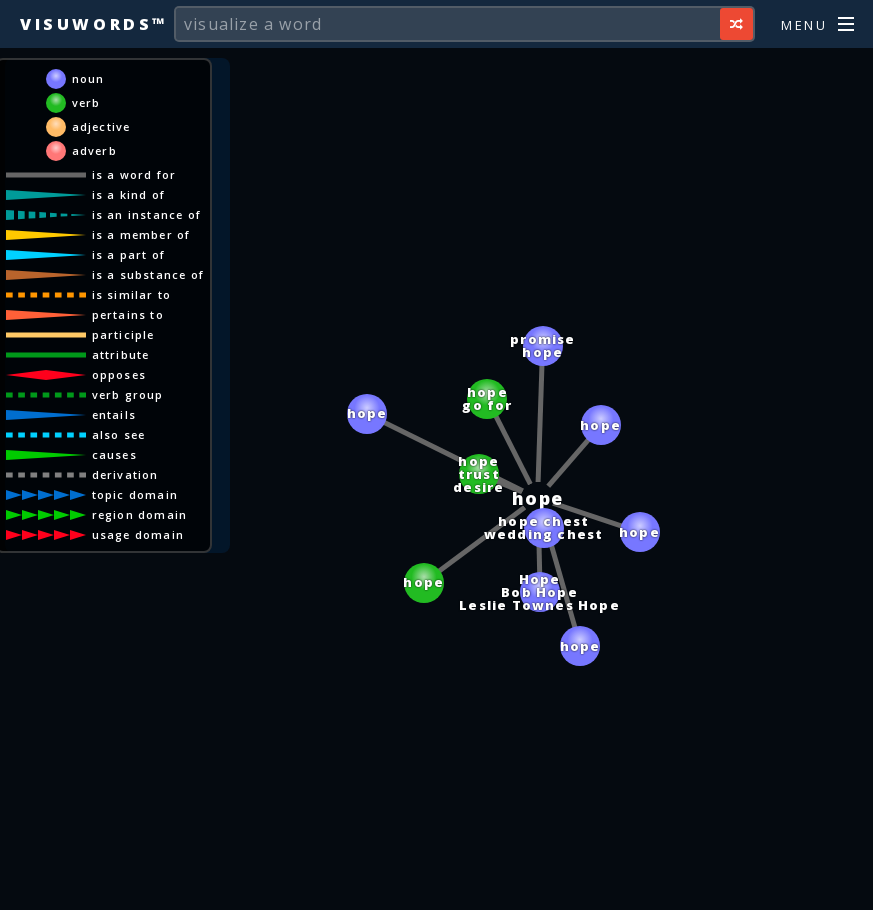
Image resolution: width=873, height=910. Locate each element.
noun (88, 78)
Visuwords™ (94, 24)
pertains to (128, 314)
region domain (140, 514)
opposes (119, 374)
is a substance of (148, 274)
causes (114, 454)
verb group (128, 394)
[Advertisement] (437, 885)
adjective (101, 126)
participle (123, 334)
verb (86, 102)
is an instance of (146, 214)
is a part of (128, 254)
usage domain (138, 534)
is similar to (132, 294)
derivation (125, 474)
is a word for (134, 174)
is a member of (141, 234)
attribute (121, 354)
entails (114, 414)
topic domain (135, 494)
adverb (94, 150)
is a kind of (128, 194)
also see (119, 434)
